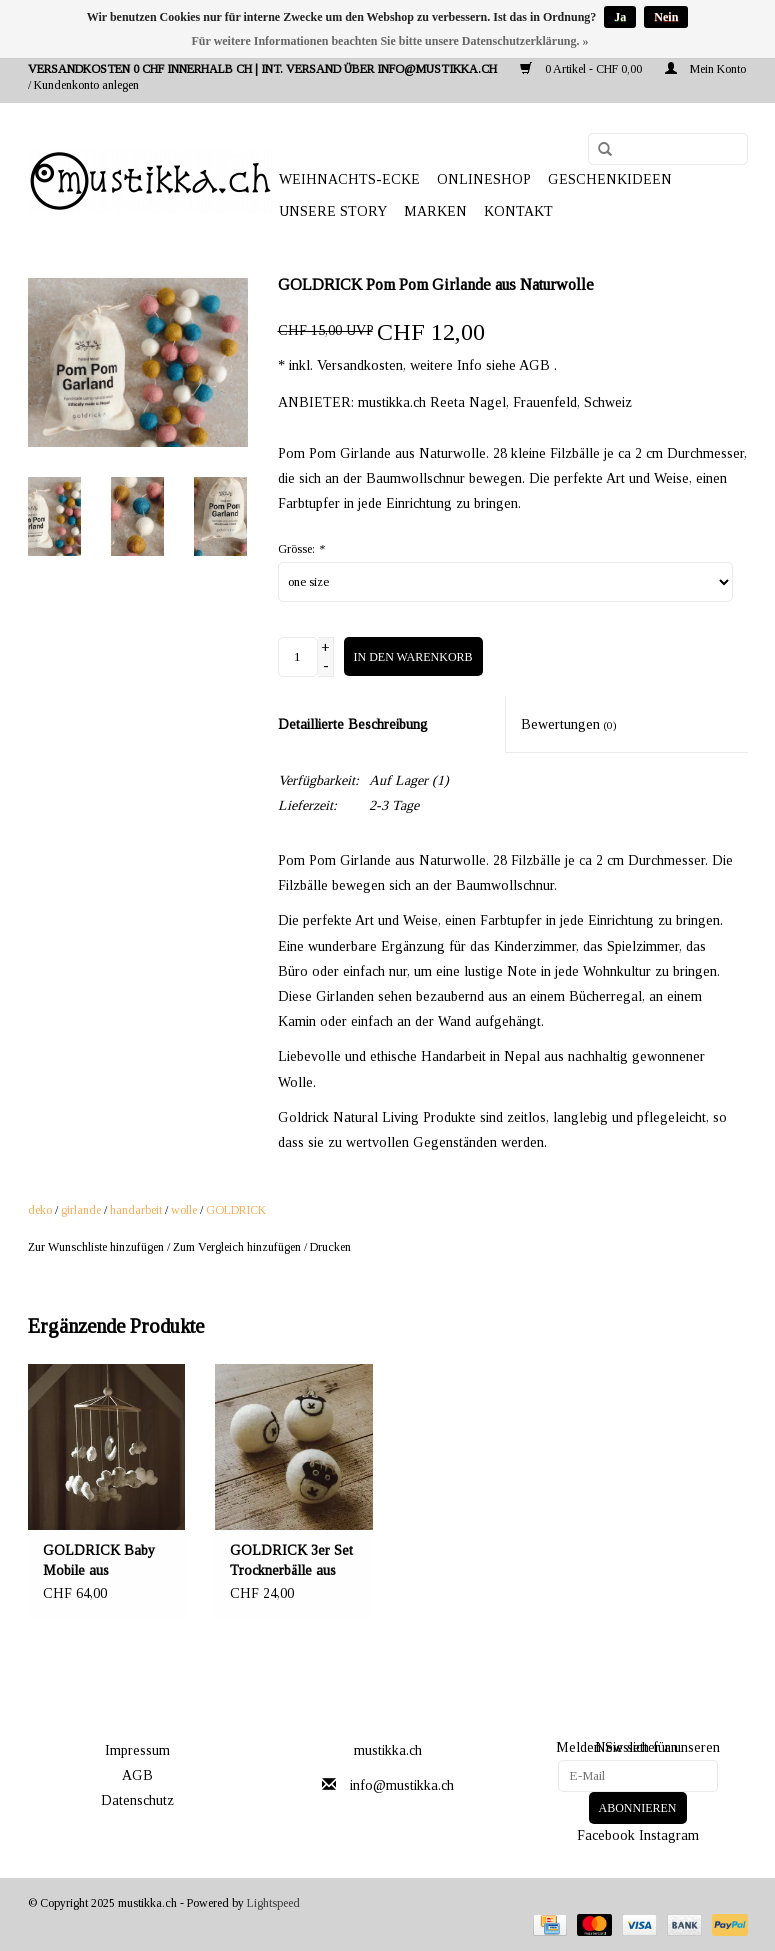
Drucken (330, 1247)
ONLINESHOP (484, 179)
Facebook (606, 1835)
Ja (620, 17)
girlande (81, 1210)
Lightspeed (273, 1903)
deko (40, 1210)
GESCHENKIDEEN (610, 179)
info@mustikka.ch (402, 1785)
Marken (435, 211)
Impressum (137, 1750)
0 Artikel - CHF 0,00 (582, 69)
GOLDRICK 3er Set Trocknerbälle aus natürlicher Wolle (291, 1562)
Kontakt (518, 211)
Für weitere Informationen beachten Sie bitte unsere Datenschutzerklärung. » (390, 41)
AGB (137, 1775)
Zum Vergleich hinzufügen (238, 1247)
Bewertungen (569, 724)
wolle (184, 1210)
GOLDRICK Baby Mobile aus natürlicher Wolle (99, 1562)
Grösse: (301, 549)
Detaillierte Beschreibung (353, 724)
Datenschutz (137, 1800)
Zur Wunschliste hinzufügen (96, 1247)
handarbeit (136, 1210)
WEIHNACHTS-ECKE (349, 179)
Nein (666, 17)
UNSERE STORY (333, 211)
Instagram (669, 1835)
